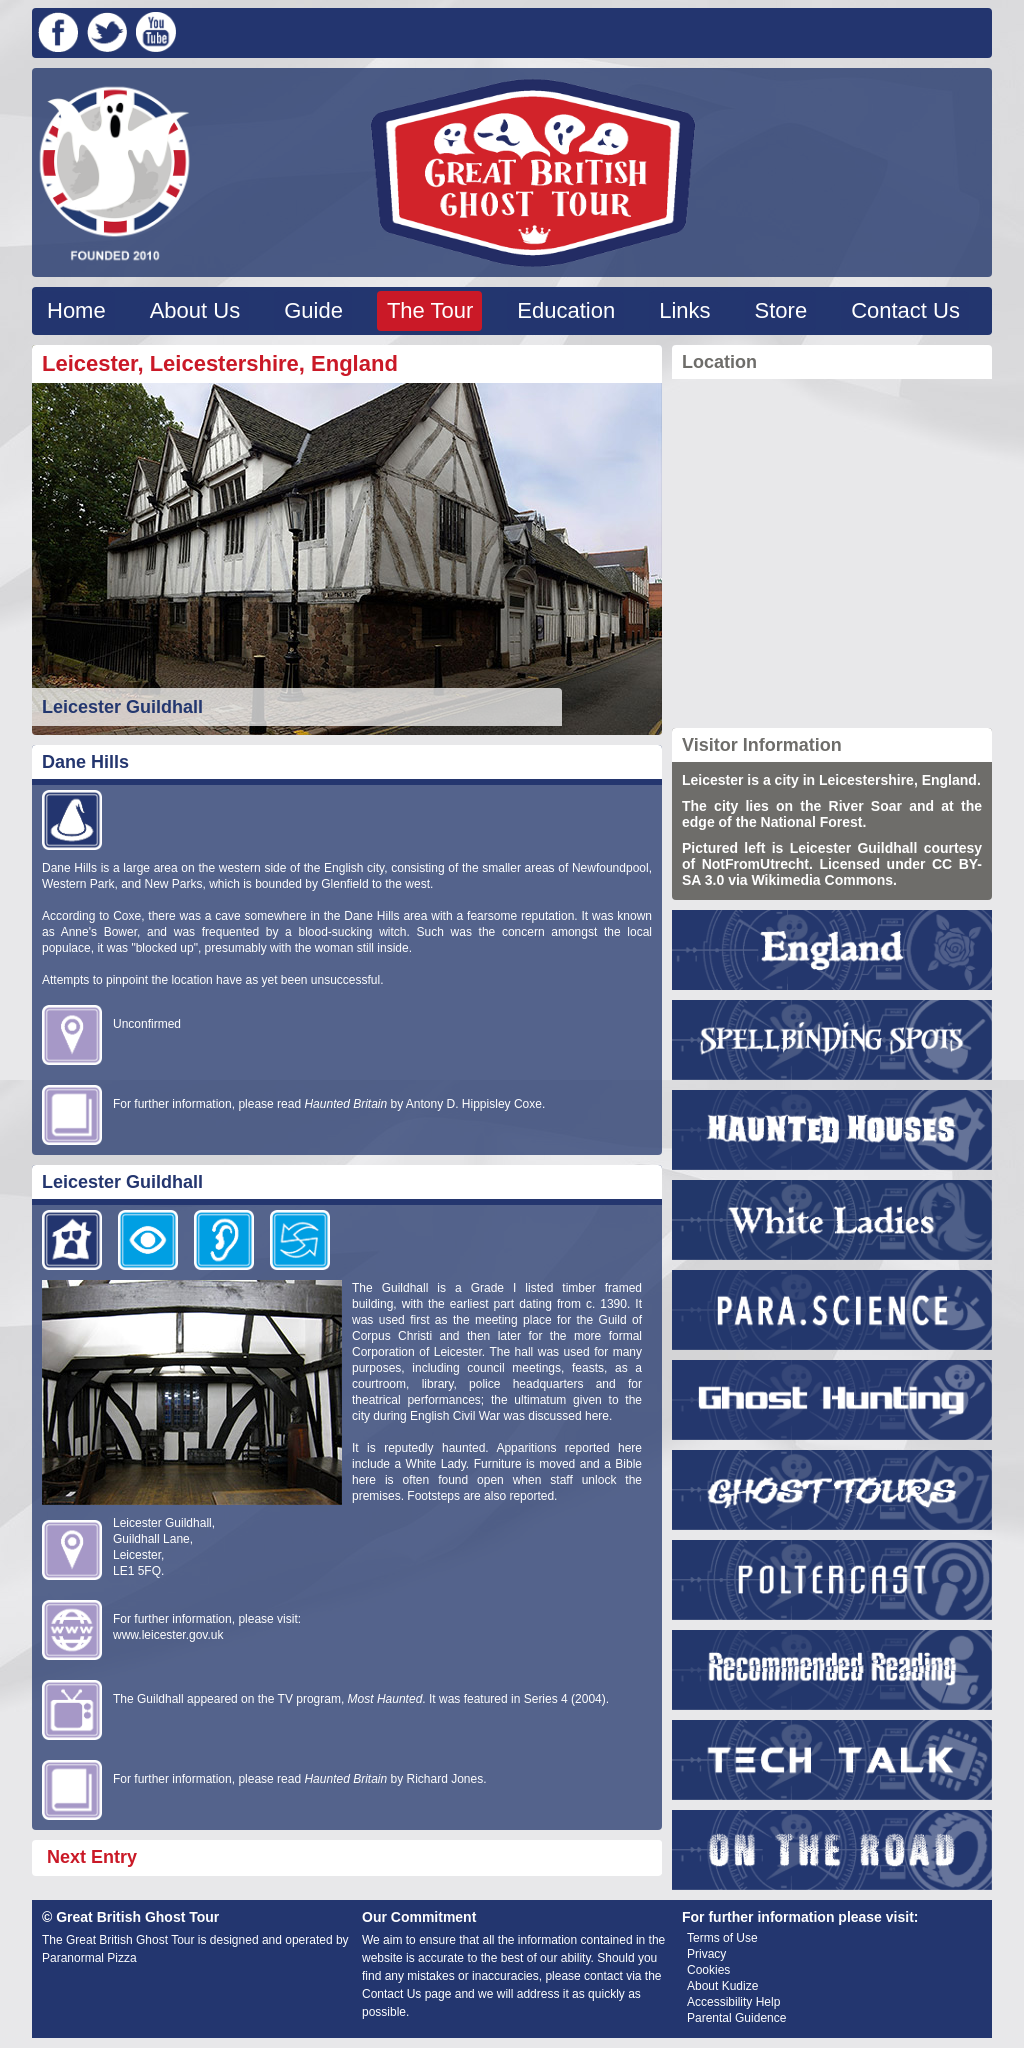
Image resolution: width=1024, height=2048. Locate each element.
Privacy (706, 1954)
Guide (313, 310)
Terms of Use (722, 1938)
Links (684, 310)
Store (781, 310)
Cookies (708, 1970)
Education (566, 310)
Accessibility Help (733, 2002)
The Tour (430, 310)
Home (76, 310)
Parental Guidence (736, 2018)
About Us (195, 310)
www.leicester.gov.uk (168, 1635)
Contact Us (905, 310)
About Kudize (722, 1986)
